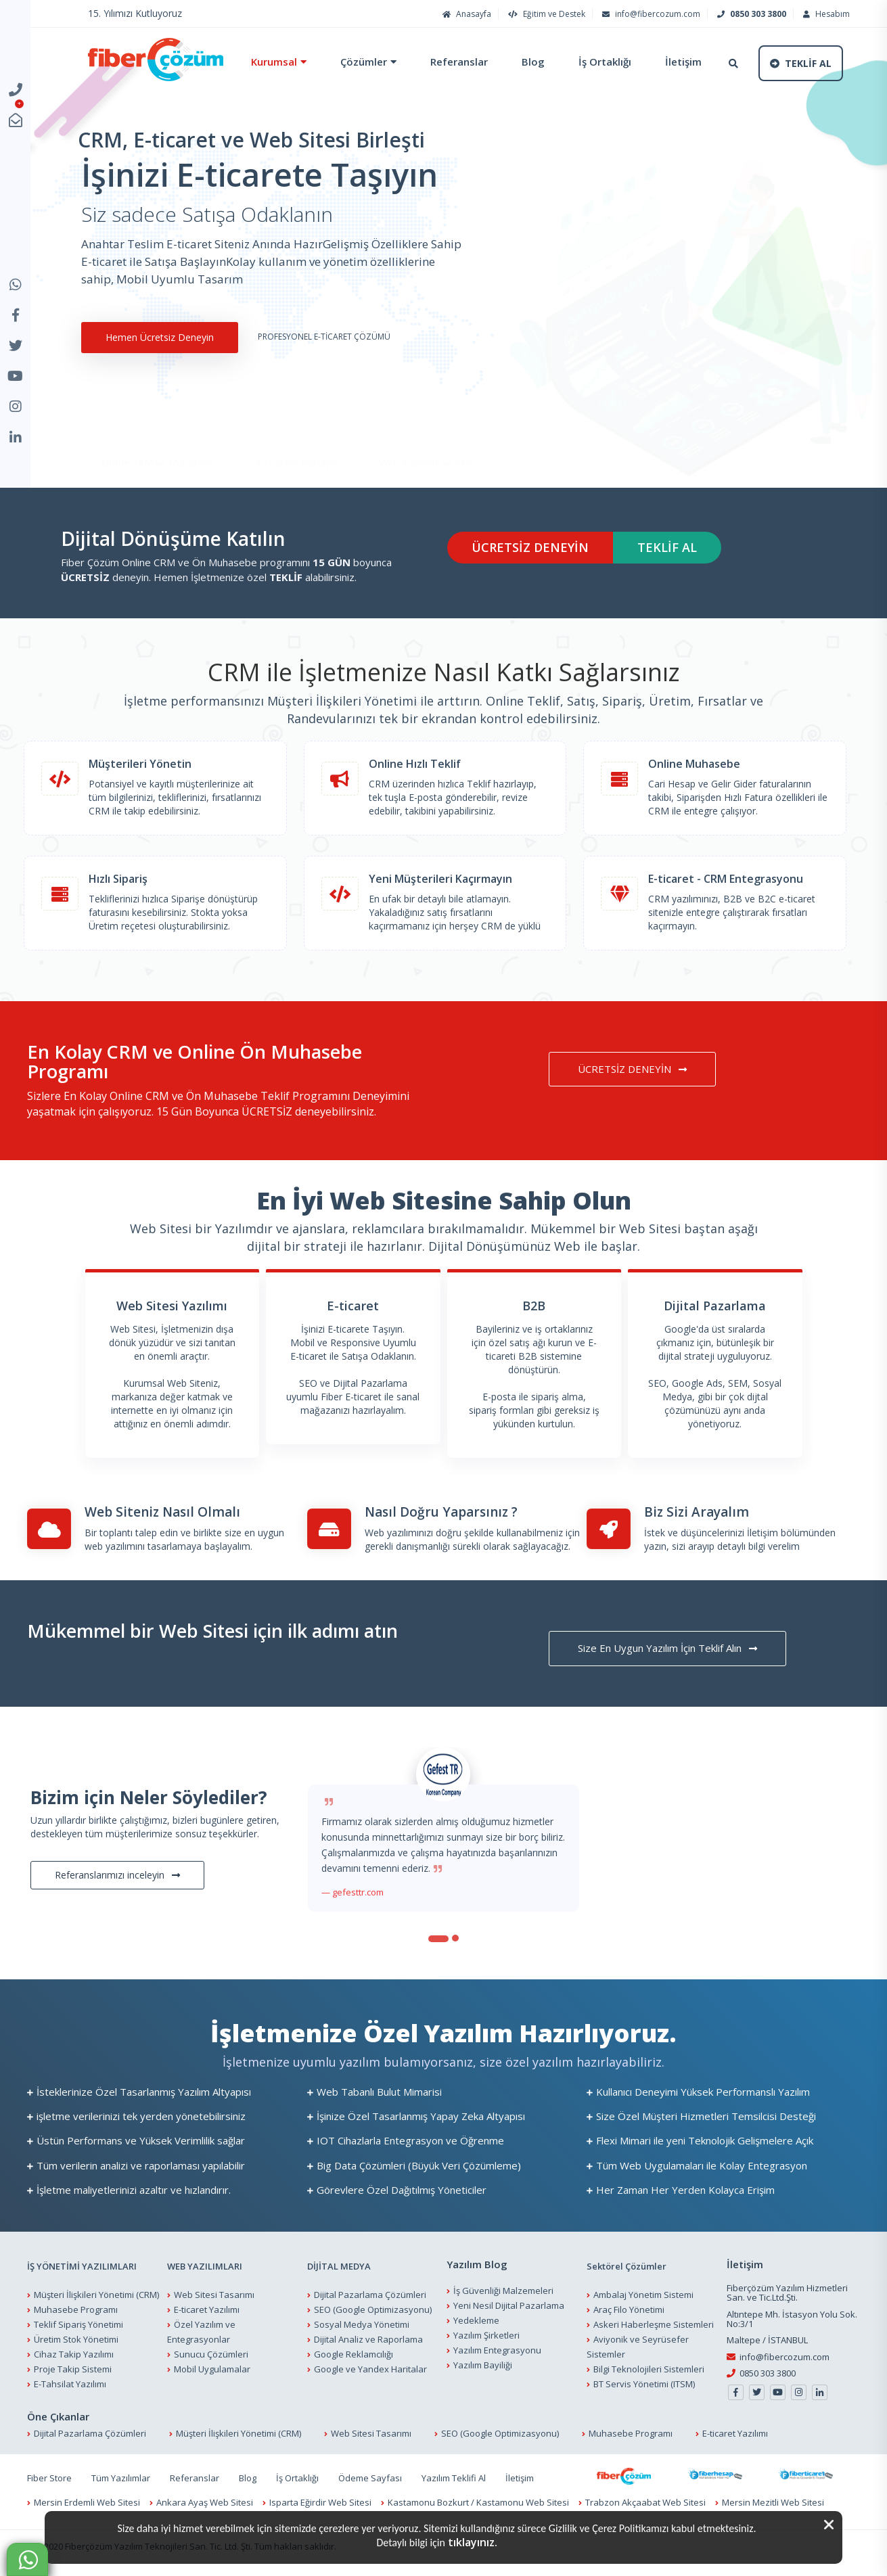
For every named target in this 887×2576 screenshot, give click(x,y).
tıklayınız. (472, 2542)
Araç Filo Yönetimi (628, 2309)
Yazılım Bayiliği (482, 2365)
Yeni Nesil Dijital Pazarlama (508, 2305)
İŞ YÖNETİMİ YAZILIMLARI (82, 2266)
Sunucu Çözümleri (211, 2354)
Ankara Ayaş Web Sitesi (204, 2502)
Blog (533, 61)
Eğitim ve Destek (545, 14)
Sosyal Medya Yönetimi (361, 2324)
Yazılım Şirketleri (486, 2335)
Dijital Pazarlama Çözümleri (370, 2294)
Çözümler (363, 61)
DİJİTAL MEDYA (339, 2266)
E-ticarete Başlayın (297, 423)
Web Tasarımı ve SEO (427, 423)
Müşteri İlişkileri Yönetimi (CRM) (96, 2294)
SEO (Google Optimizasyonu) (373, 2309)
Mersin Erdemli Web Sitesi (87, 2502)
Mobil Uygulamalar (212, 2369)
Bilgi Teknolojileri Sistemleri (648, 2369)
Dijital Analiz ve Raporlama (368, 2339)
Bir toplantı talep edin (131, 1532)
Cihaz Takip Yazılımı (74, 2354)
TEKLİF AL (667, 547)
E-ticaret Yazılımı (207, 2309)
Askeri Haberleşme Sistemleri (653, 2324)
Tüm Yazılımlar (120, 2478)
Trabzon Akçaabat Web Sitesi (645, 2502)
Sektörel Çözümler (626, 2266)
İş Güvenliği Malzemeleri (503, 2290)
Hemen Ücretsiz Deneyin (158, 337)
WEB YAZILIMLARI (204, 2266)
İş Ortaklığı (604, 61)
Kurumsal (274, 61)
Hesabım (825, 14)
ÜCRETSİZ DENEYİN (530, 547)
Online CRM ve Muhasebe (157, 423)
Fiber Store (49, 2478)
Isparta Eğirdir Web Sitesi (320, 2502)
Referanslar (459, 61)
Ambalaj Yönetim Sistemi (643, 2294)
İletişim (683, 61)
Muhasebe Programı (76, 2309)
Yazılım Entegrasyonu (497, 2350)
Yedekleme (476, 2320)
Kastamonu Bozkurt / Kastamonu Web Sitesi (478, 2502)
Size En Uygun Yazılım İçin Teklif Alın (667, 1648)
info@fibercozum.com (649, 14)
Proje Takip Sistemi (73, 2369)
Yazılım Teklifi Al (454, 2478)
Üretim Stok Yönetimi (76, 2339)
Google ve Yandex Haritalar (370, 2369)
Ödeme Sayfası (370, 2478)
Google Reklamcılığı (353, 2354)
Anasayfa (465, 14)
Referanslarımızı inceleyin (117, 1874)
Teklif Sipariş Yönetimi (78, 2324)
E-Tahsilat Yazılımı (70, 2384)
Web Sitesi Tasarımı (214, 2294)
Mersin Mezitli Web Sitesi (773, 2502)
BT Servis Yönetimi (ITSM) (644, 2384)
